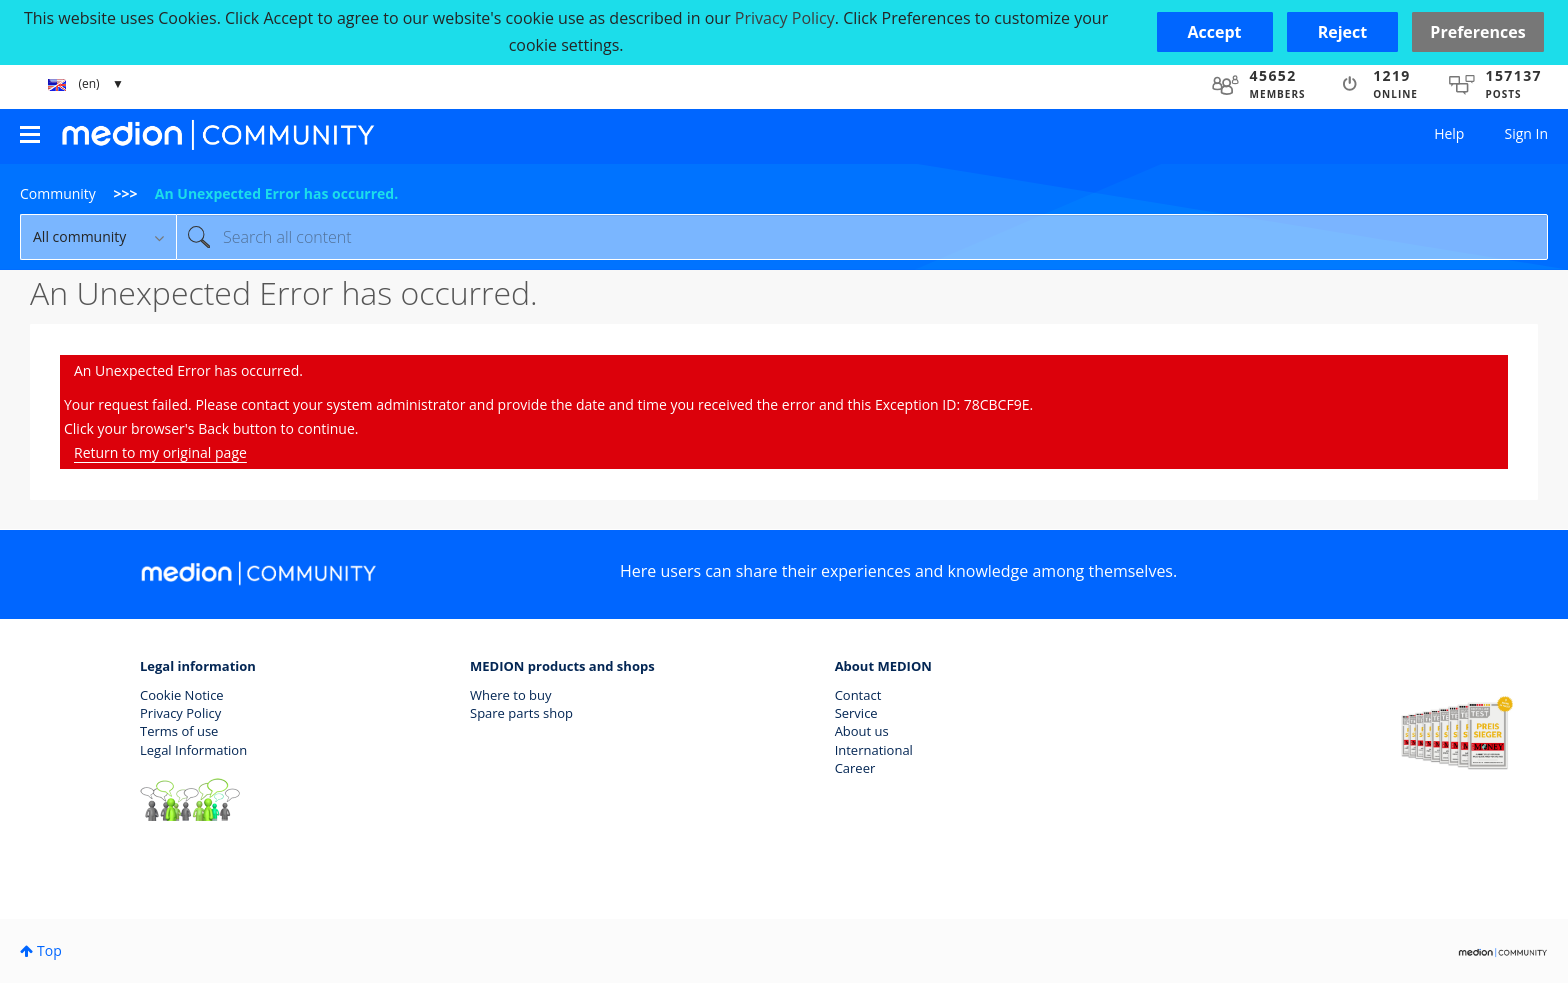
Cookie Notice (182, 695)
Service (856, 713)
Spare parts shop (521, 713)
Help (1449, 133)
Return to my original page (160, 452)
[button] (1215, 32)
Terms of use (179, 731)
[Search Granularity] (98, 237)
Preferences (1477, 32)
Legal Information (193, 750)
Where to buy (511, 695)
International (874, 750)
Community (58, 193)
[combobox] (862, 237)
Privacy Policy (180, 713)
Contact (858, 695)
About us (862, 731)
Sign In (1526, 133)
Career (855, 768)
